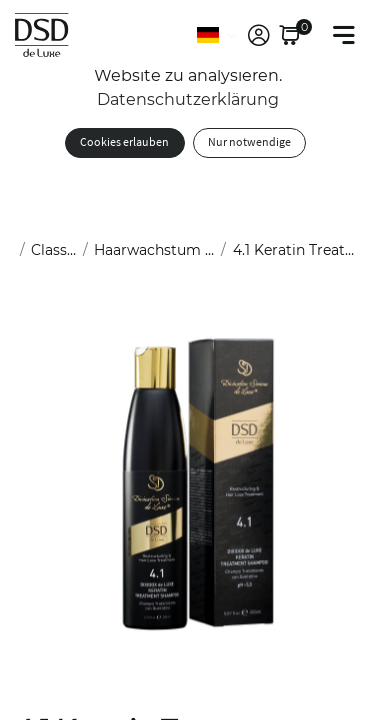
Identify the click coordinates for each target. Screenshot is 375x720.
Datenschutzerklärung (188, 99)
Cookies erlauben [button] (124, 142)
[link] (259, 35)
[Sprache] (218, 35)
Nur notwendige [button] (249, 142)
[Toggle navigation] (344, 35)
